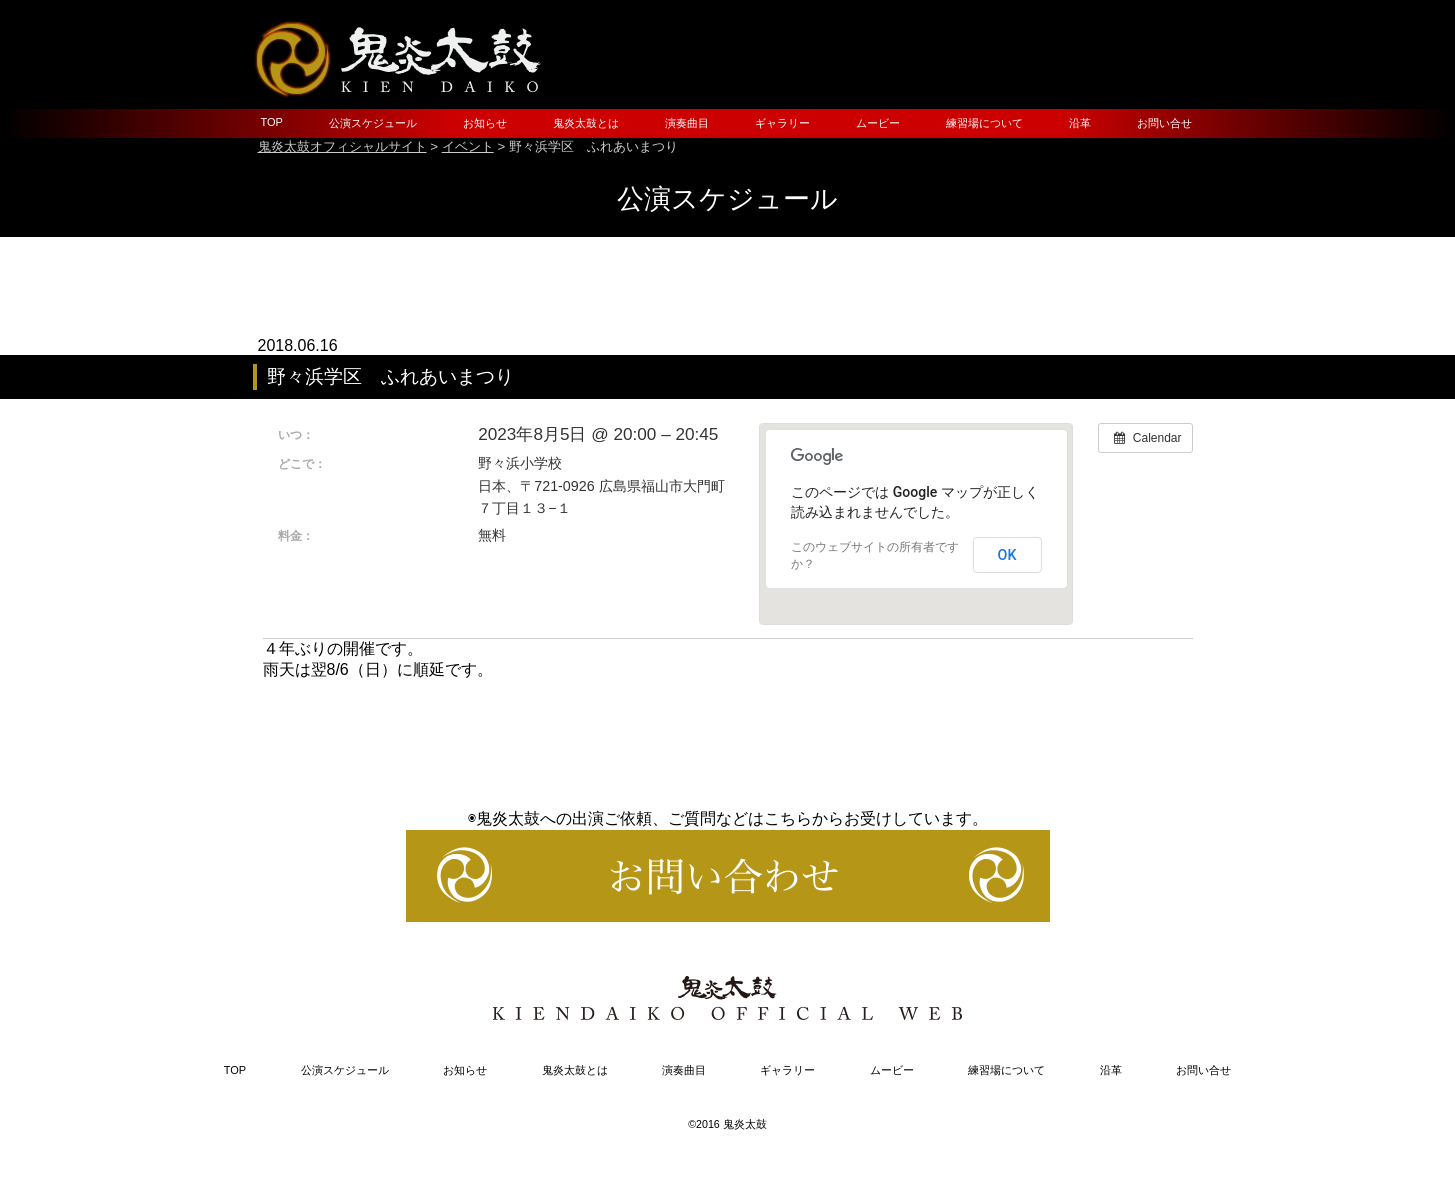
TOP (272, 122)
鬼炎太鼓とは (586, 123)
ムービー (878, 123)
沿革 (1080, 123)
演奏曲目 (687, 123)
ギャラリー (782, 123)
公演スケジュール (373, 123)
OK (1007, 555)
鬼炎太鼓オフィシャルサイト (342, 146)
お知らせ (485, 123)
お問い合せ (1164, 123)
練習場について (984, 123)
